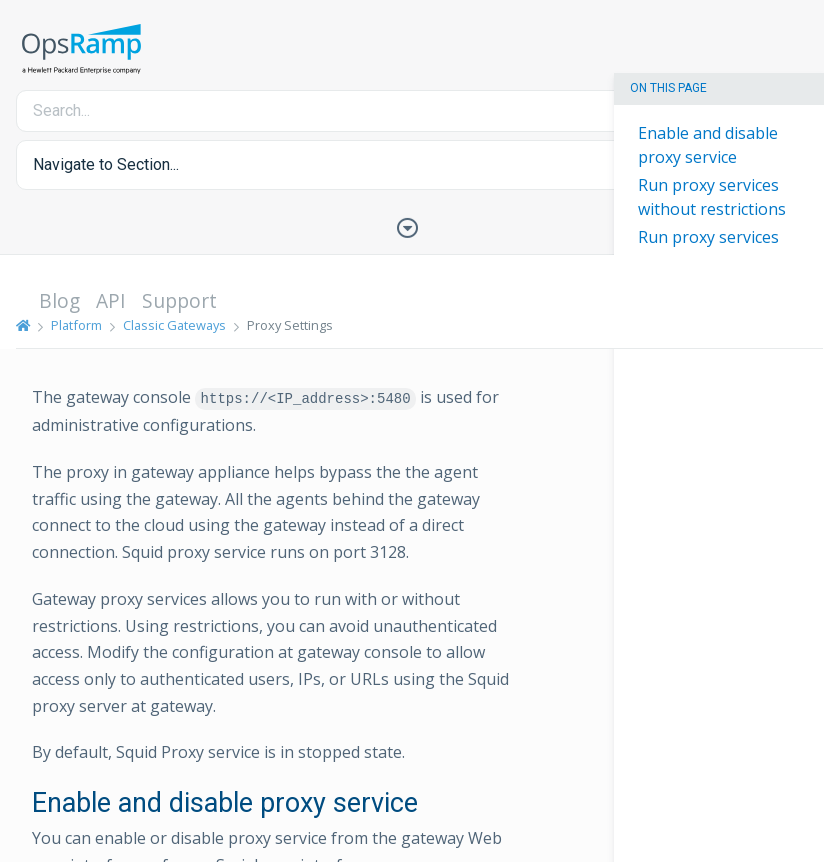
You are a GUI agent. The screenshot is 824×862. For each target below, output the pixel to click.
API (111, 300)
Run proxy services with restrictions (708, 249)
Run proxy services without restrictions (712, 197)
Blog (59, 300)
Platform (76, 325)
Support (179, 300)
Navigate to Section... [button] (106, 164)
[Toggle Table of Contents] (412, 226)
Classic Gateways (174, 325)
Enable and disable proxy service (708, 145)
